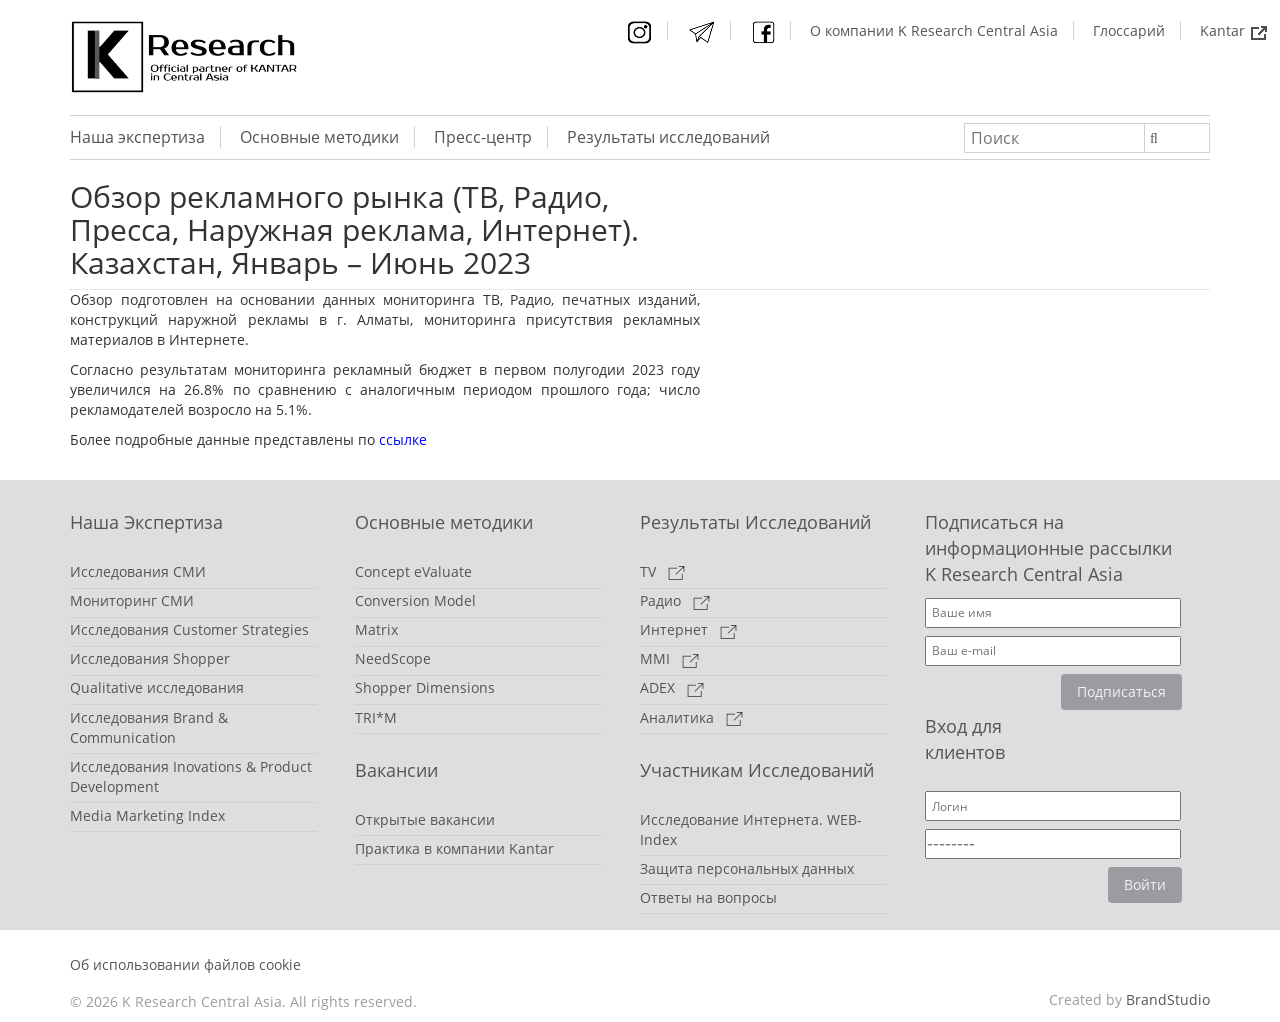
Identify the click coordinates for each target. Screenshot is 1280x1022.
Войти (1145, 884)
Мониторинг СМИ (132, 600)
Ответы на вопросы (708, 897)
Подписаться (1121, 691)
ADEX (672, 687)
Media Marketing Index (147, 815)
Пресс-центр (483, 137)
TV (662, 571)
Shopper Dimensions (425, 687)
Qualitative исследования (157, 687)
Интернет (688, 629)
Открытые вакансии (425, 819)
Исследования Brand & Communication (149, 727)
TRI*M (376, 717)
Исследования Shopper (150, 658)
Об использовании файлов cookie (185, 964)
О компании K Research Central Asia (934, 30)
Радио (675, 600)
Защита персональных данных (747, 868)
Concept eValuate (413, 571)
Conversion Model (415, 600)
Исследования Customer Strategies (189, 629)
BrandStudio (1168, 999)
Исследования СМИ (138, 571)
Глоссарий (1129, 30)
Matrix (376, 629)
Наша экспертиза (137, 137)
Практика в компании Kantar (454, 848)
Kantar (1233, 30)
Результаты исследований (668, 137)
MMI (669, 658)
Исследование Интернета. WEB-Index (751, 829)
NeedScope (393, 658)
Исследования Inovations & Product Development (191, 776)
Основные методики (319, 137)
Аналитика (691, 717)
